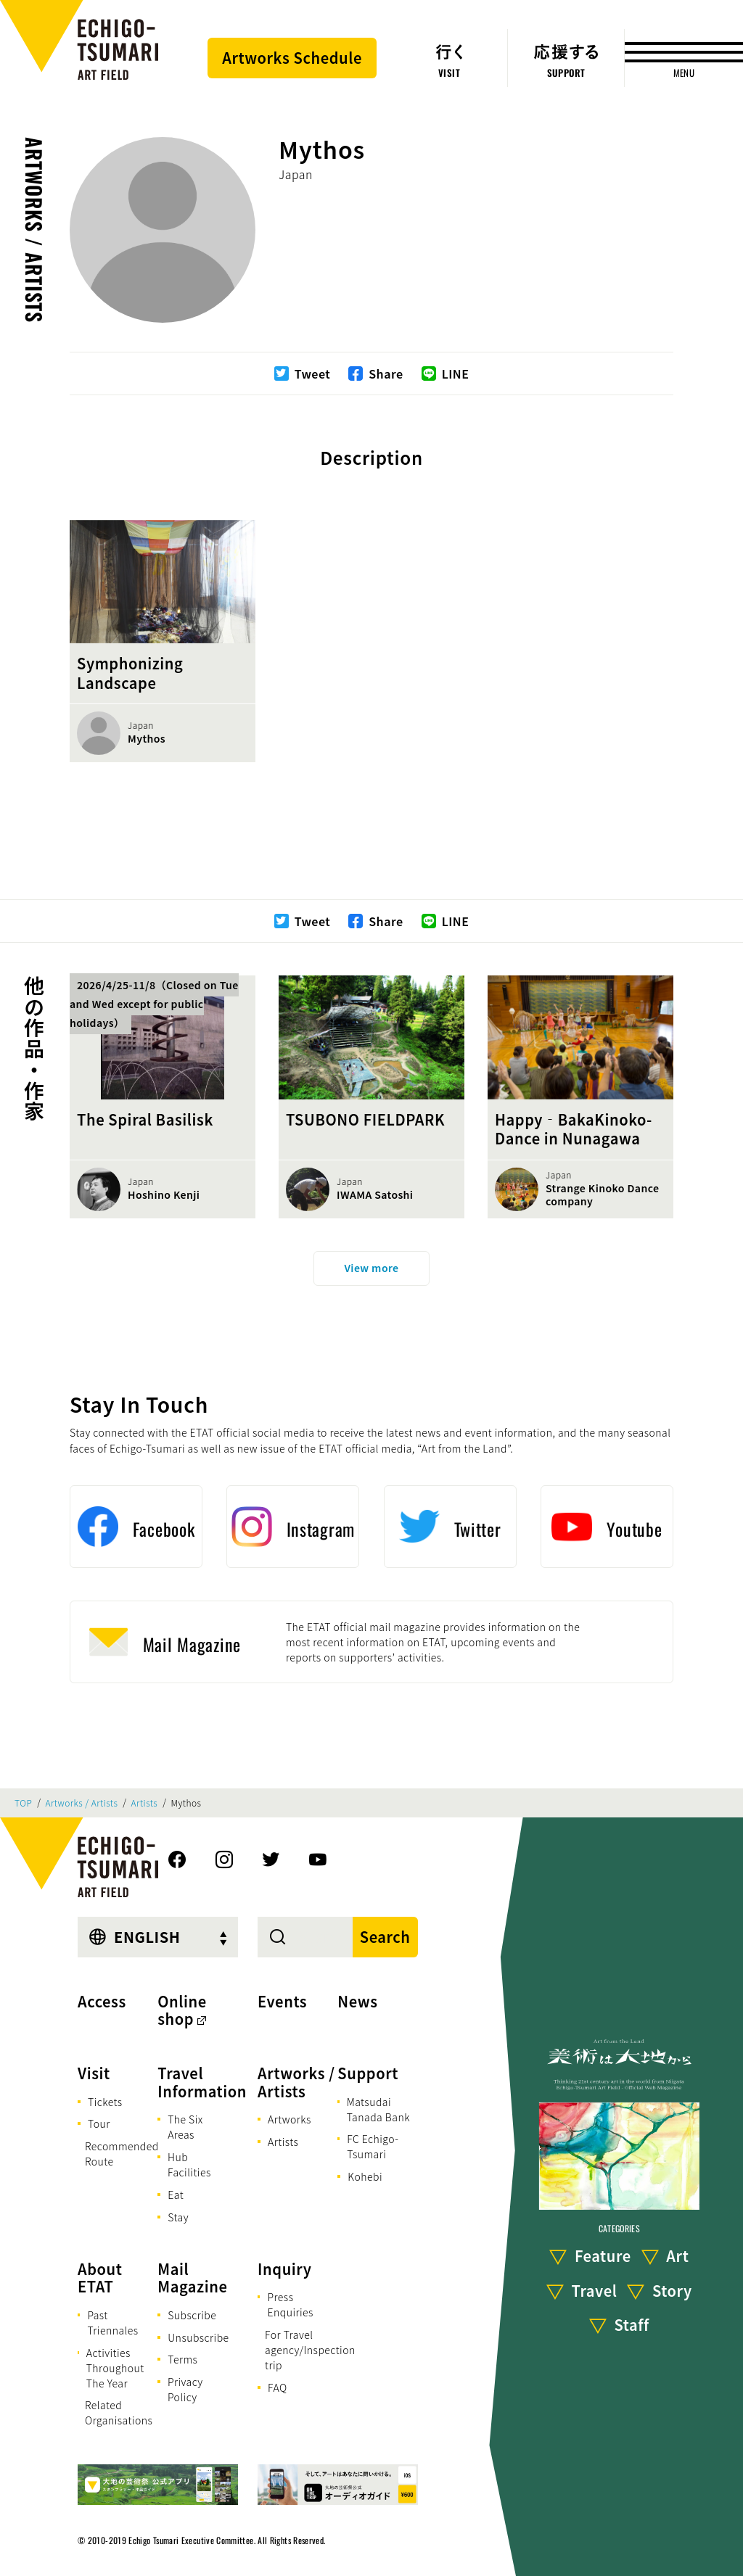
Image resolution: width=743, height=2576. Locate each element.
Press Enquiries (290, 2304)
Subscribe (192, 2315)
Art (677, 2255)
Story (672, 2290)
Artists (144, 1803)
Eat (176, 2194)
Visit (94, 2073)
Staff (632, 2324)
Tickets (105, 2101)
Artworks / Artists (34, 230)
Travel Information (202, 2082)
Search (385, 1936)
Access (102, 2001)
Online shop (182, 2010)
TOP (23, 1803)
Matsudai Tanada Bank (378, 2109)
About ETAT (100, 2278)
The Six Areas (185, 2127)
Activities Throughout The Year (115, 2367)
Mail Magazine (192, 2278)
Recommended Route (122, 2153)
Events (282, 2001)
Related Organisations (118, 2412)
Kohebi (365, 2176)
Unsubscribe (198, 2337)
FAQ (277, 2387)
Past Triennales (112, 2322)
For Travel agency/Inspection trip (310, 2349)
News (357, 2001)
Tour (99, 2123)
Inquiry (284, 2268)
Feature (603, 2255)
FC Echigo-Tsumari (372, 2146)
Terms (182, 2359)
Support (367, 2073)
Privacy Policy (185, 2389)
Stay (178, 2217)
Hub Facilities (189, 2164)
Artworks (289, 2119)
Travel (594, 2290)
